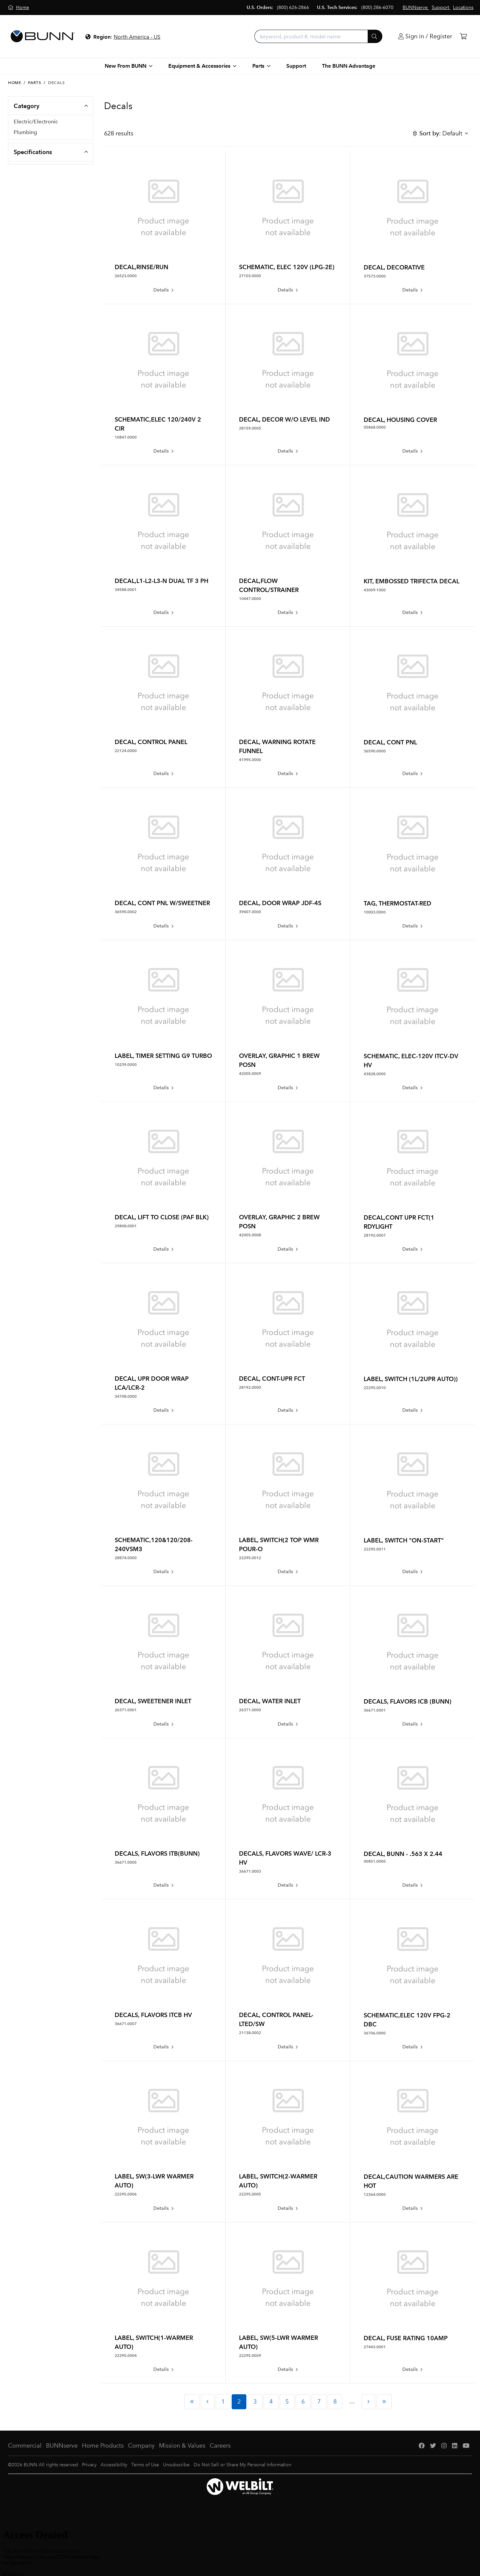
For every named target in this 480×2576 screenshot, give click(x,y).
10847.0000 (126, 437)
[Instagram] (444, 2445)
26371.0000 (250, 1710)
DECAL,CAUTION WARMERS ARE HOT (411, 2181)
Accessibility (114, 2465)
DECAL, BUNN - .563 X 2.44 (403, 1853)
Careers (220, 2445)
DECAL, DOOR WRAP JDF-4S (280, 902)
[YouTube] (466, 2445)
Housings (25, 157)
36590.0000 (375, 751)
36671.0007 (126, 2023)
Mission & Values (182, 2445)
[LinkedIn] (454, 2445)
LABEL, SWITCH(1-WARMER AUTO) (154, 2342)
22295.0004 (126, 2355)
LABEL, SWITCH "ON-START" (404, 1540)
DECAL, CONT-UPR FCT (272, 1378)
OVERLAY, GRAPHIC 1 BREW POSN (279, 1060)
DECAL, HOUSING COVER (400, 419)
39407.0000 (250, 911)
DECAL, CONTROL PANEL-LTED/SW (276, 2019)
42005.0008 (250, 1235)
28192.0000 (250, 1387)
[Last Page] (384, 2401)
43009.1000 (375, 590)
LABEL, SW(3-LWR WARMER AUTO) (154, 2181)
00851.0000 (375, 1861)
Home (14, 82)
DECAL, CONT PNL (390, 742)
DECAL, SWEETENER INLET (153, 1701)
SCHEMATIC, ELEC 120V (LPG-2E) (286, 266)
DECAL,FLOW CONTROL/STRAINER (269, 585)
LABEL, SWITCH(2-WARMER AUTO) (278, 2181)
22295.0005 (250, 2194)
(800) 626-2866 (293, 7)
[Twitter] (433, 2445)
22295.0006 (126, 2194)
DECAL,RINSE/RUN (141, 266)
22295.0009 (250, 2355)
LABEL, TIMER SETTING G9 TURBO (163, 1055)
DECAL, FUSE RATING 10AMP (406, 2338)
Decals (22, 179)
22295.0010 (375, 1387)
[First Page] (191, 2401)
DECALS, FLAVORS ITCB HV (153, 2014)
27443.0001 (375, 2347)
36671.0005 (126, 1862)
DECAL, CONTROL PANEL (151, 741)
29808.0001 (126, 1226)
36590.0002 (126, 911)
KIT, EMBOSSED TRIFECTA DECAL (411, 581)
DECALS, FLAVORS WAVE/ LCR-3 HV (285, 1858)
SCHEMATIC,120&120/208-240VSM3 (154, 1544)
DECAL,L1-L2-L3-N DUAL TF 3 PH (161, 580)
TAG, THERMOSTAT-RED (397, 903)
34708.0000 (126, 1396)
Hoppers (24, 189)
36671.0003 (250, 1871)
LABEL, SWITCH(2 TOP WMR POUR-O (279, 1544)
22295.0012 (250, 1557)
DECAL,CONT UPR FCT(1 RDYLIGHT (399, 1222)
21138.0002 (250, 2032)
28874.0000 (126, 1557)
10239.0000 (126, 1064)
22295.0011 (375, 1549)
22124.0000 (126, 750)
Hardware (26, 147)
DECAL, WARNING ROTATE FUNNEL (277, 746)
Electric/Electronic (36, 125)
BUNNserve (62, 2445)
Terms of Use (145, 2465)
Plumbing (25, 136)
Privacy (89, 2465)
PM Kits (23, 200)
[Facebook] (422, 2445)
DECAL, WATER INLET (270, 1701)
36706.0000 (375, 2033)
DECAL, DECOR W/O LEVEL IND (284, 419)
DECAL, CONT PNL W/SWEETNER (162, 902)
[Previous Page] (207, 2401)
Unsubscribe (176, 2465)
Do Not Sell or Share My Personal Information (242, 2465)
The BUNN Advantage (348, 66)
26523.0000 (126, 275)
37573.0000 (375, 276)
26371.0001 (126, 1710)
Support (296, 66)
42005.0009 (250, 1073)
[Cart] (463, 36)
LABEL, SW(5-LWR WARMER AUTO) (278, 2342)
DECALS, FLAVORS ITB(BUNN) (157, 1853)
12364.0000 (375, 2194)
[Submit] (375, 36)
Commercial (25, 2445)
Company (141, 2445)
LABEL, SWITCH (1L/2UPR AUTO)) (411, 1378)
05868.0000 (375, 427)
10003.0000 (375, 912)
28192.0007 (375, 1235)
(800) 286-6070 (377, 7)
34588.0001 (126, 589)
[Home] (18, 7)
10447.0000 (250, 598)
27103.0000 (250, 275)
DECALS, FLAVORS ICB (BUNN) (407, 1701)
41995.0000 (250, 759)
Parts (34, 82)
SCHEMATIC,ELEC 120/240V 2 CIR (158, 424)
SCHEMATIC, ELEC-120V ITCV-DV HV (411, 1061)
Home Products (103, 2445)
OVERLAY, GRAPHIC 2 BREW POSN (279, 1222)
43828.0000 (375, 1074)
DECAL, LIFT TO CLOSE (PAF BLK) (162, 1217)
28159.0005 (250, 428)
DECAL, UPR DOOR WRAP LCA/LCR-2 (152, 1383)
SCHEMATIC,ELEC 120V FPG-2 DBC (407, 2020)
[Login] (425, 36)
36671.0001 (375, 1710)
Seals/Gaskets (30, 168)
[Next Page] (368, 2401)
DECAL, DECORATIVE (394, 267)
